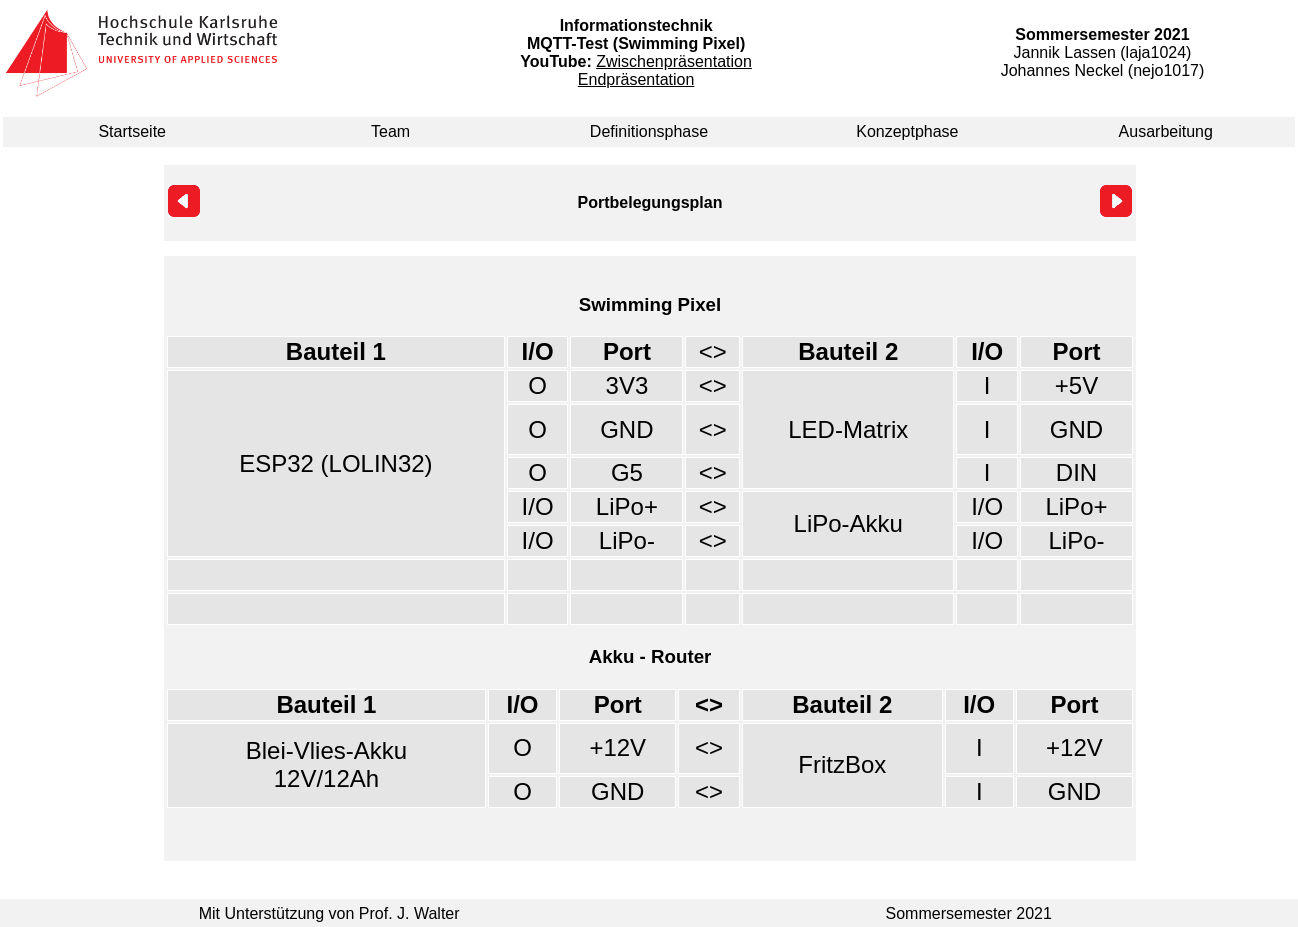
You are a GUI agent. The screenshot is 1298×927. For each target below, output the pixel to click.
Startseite (132, 131)
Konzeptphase (907, 131)
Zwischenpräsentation (674, 61)
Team (390, 131)
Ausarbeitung (1166, 131)
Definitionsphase (649, 131)
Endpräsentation (636, 79)
